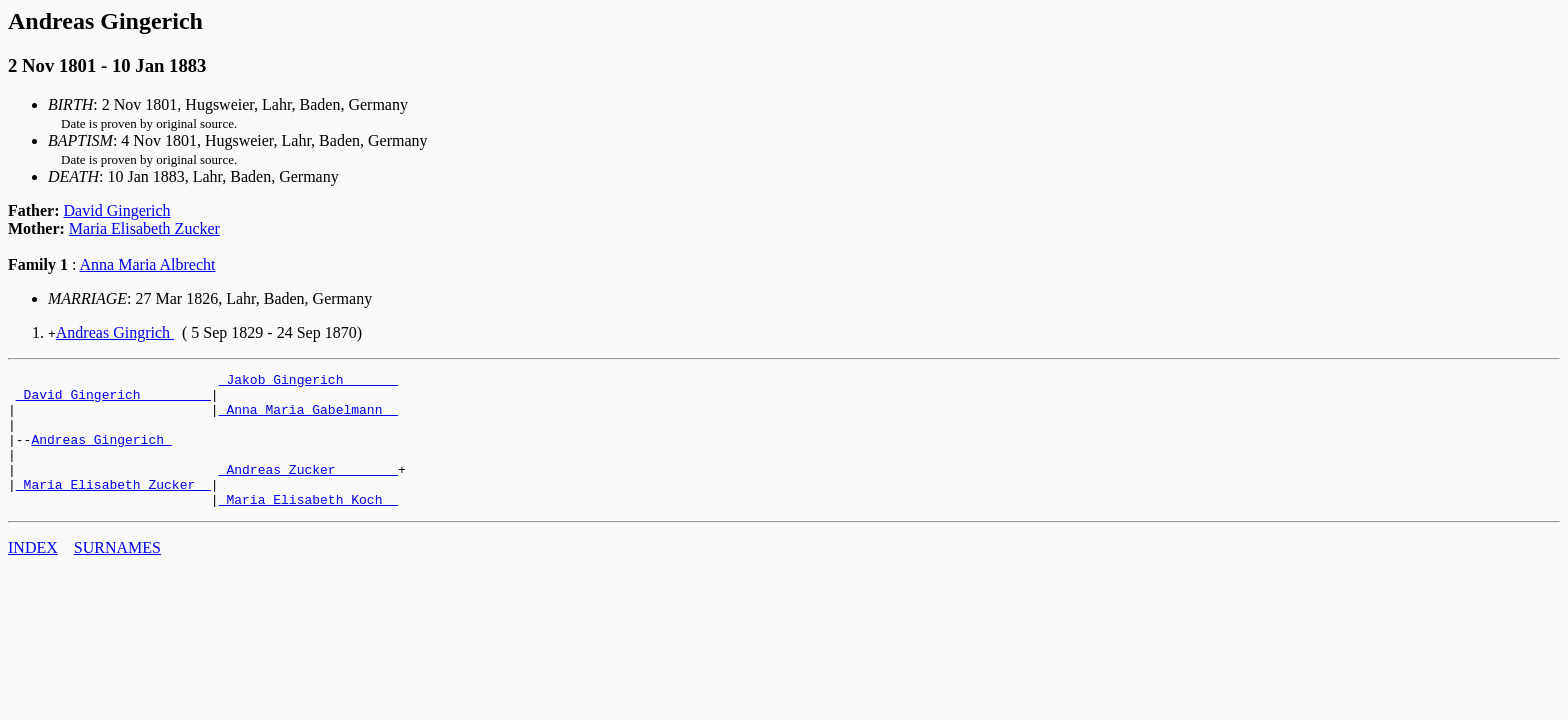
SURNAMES (117, 574)
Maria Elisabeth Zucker (144, 228)
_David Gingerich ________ (113, 400)
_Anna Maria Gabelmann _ (308, 418)
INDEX (33, 574)
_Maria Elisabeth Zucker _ (113, 508)
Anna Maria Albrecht (148, 264)
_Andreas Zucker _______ (308, 490)
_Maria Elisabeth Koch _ (308, 526)
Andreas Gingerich (101, 454)
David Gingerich (117, 210)
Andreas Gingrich (115, 332)
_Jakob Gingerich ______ (308, 382)
